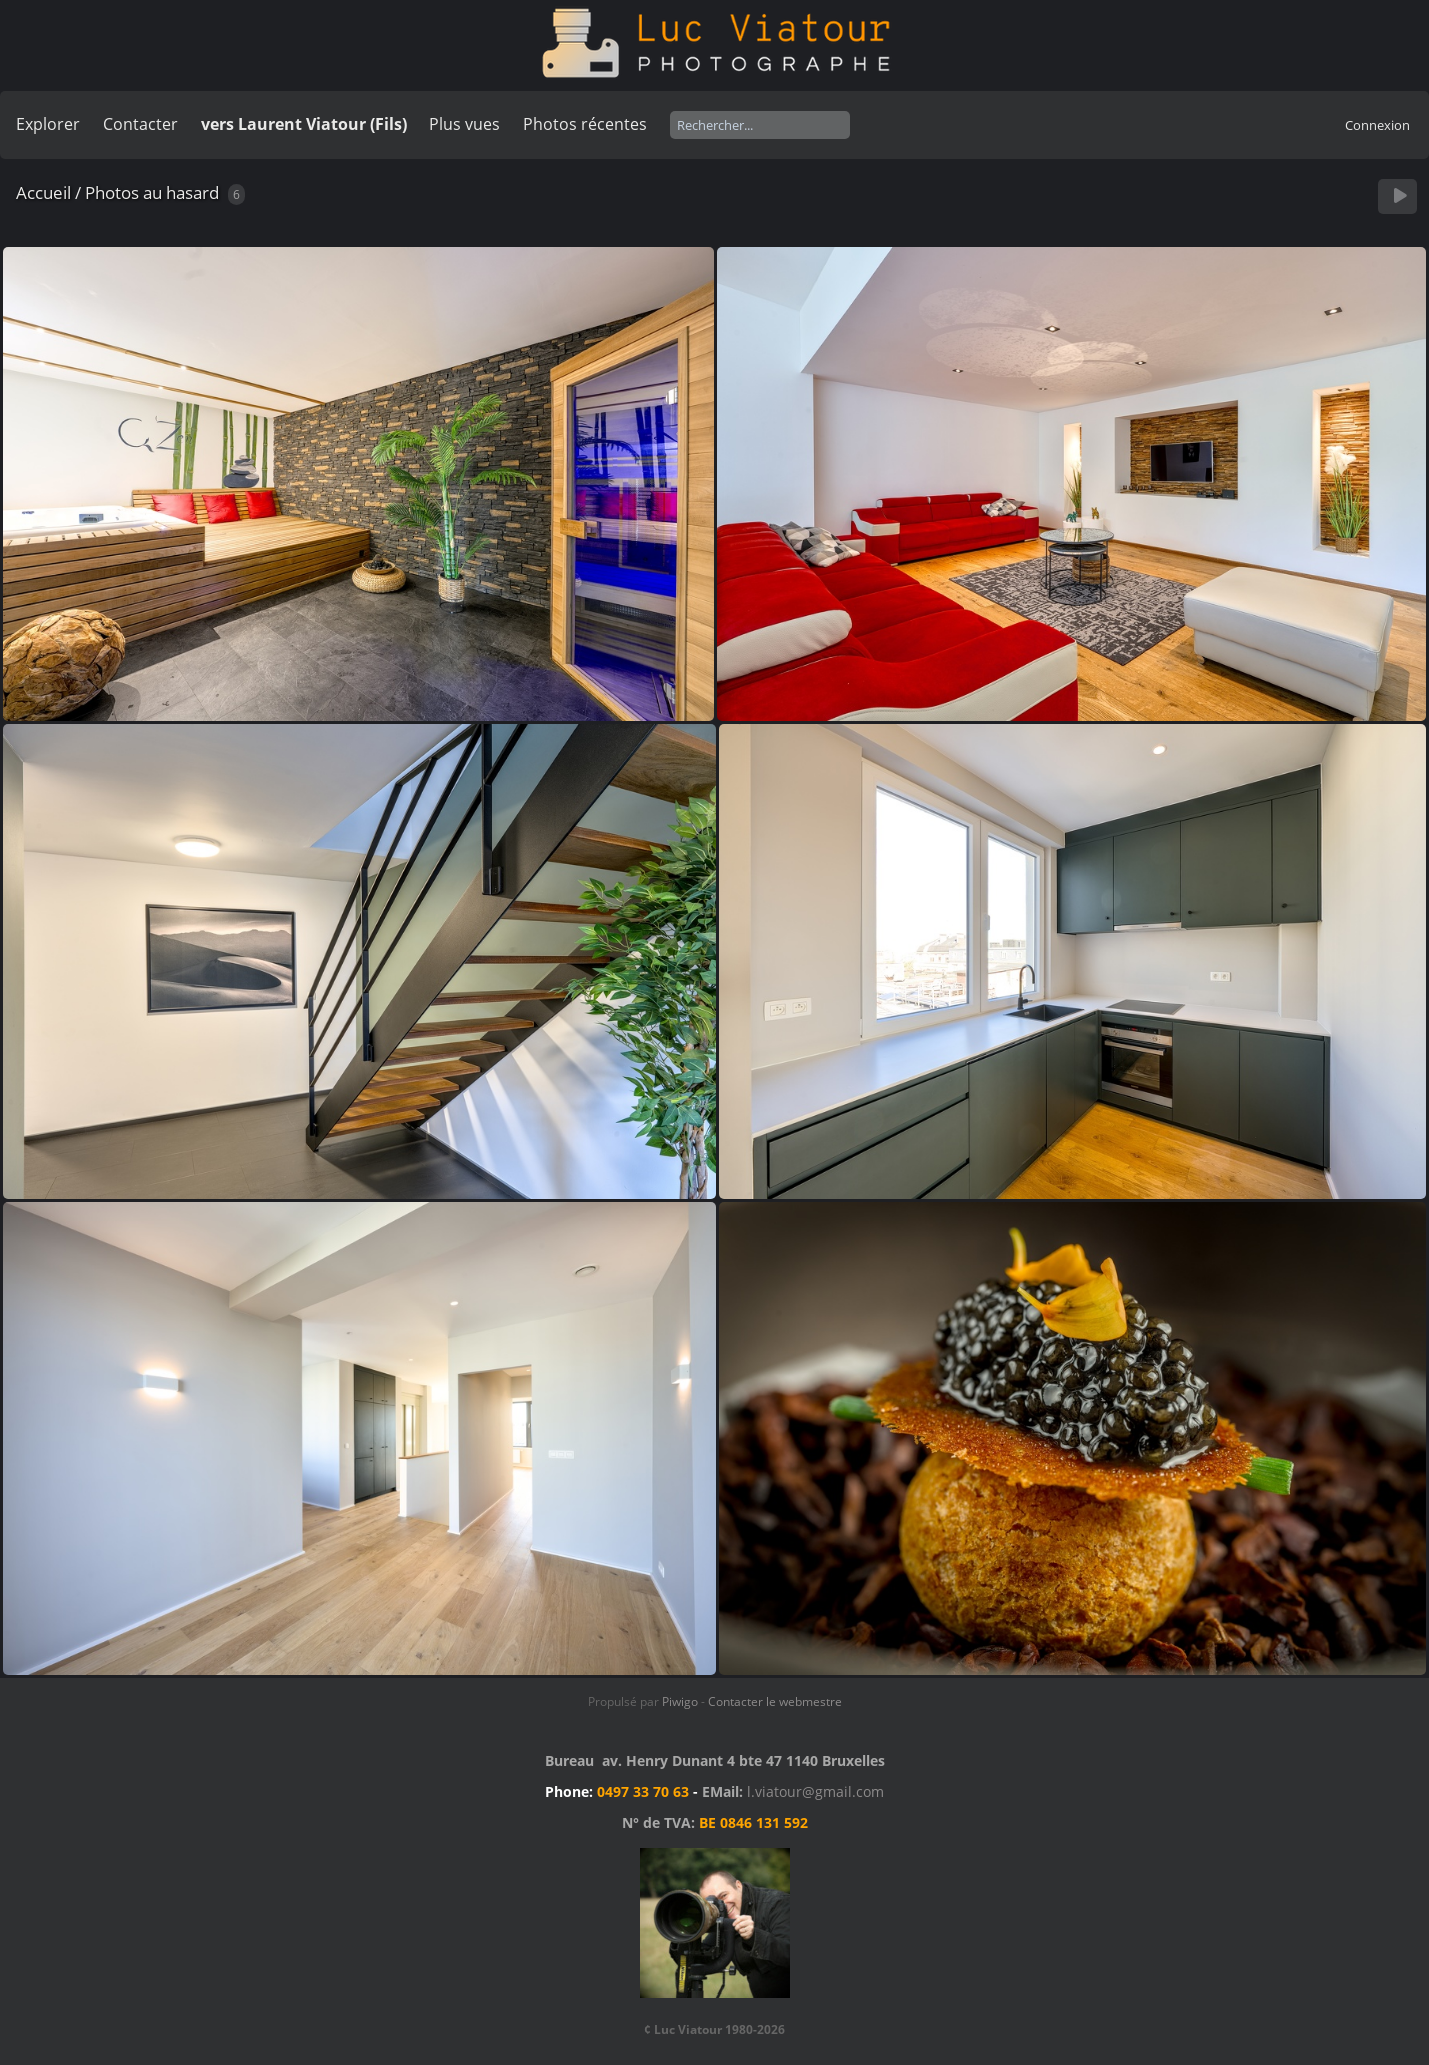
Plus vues (464, 124)
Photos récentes (585, 124)
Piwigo (680, 1701)
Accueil (43, 192)
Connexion (1377, 125)
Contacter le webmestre (775, 1701)
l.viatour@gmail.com (815, 1791)
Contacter (140, 124)
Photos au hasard (152, 192)
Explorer (48, 124)
